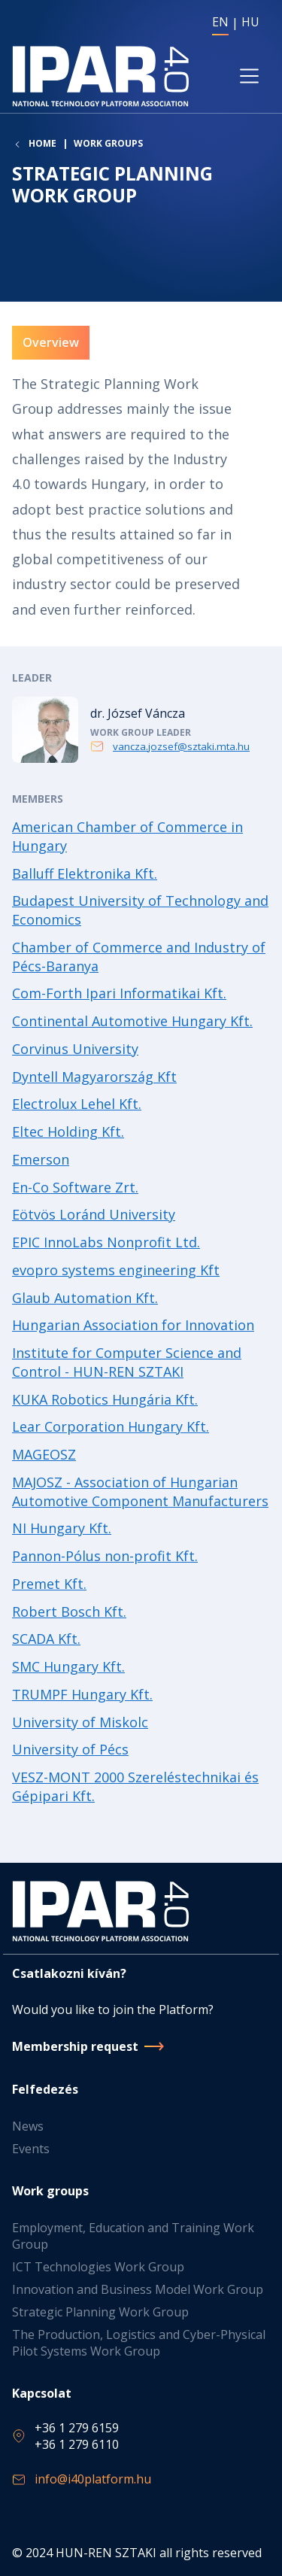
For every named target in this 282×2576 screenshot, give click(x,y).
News (28, 2126)
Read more (141, 730)
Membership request (75, 2046)
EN (220, 22)
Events (31, 2148)
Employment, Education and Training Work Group (133, 2235)
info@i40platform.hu (93, 2479)
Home (42, 144)
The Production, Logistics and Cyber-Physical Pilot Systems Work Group (138, 2342)
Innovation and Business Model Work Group (137, 2289)
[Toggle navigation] (249, 75)
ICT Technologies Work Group (98, 2267)
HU (250, 22)
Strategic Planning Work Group (100, 2312)
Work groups (108, 143)
